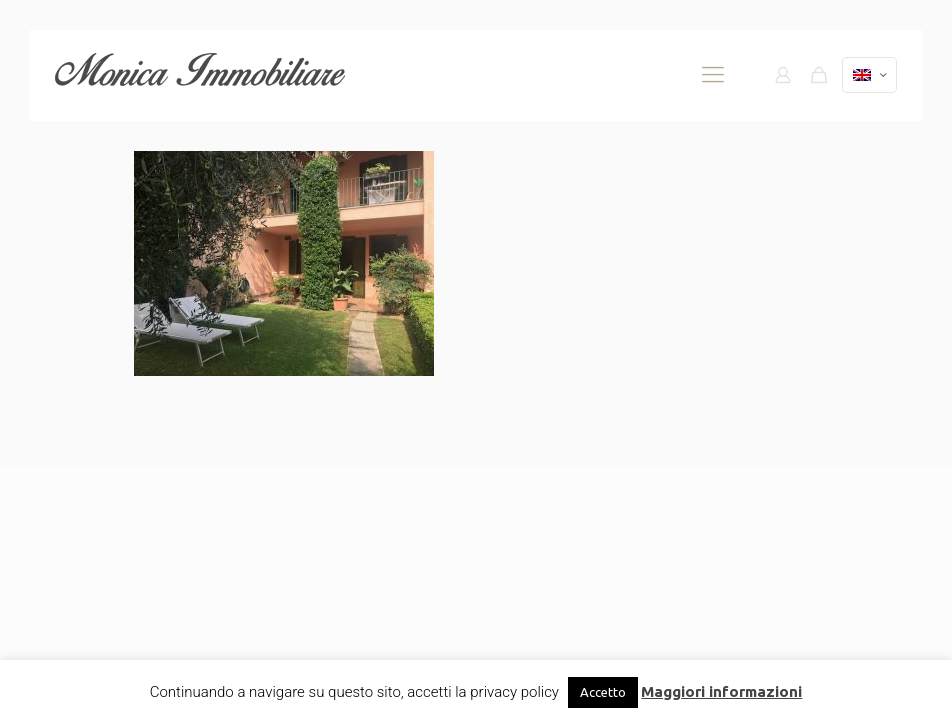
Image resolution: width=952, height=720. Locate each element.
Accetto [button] (603, 692)
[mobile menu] (713, 75)
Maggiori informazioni (721, 691)
